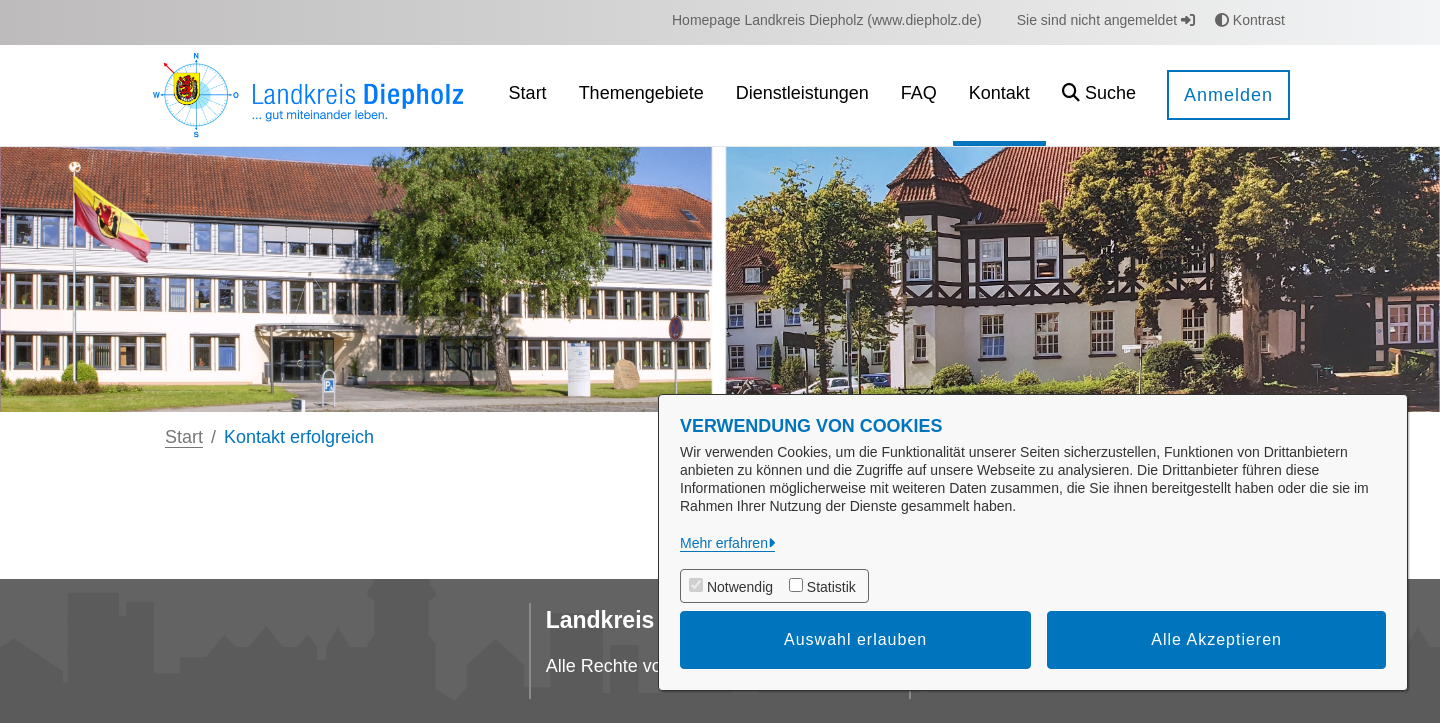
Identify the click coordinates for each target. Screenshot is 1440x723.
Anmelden (1228, 95)
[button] (1099, 95)
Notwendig (740, 587)
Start (184, 437)
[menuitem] (827, 20)
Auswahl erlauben (855, 639)
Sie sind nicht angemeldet (1106, 20)
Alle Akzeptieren (1216, 639)
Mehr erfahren (724, 543)
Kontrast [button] (1250, 20)
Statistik (831, 587)
